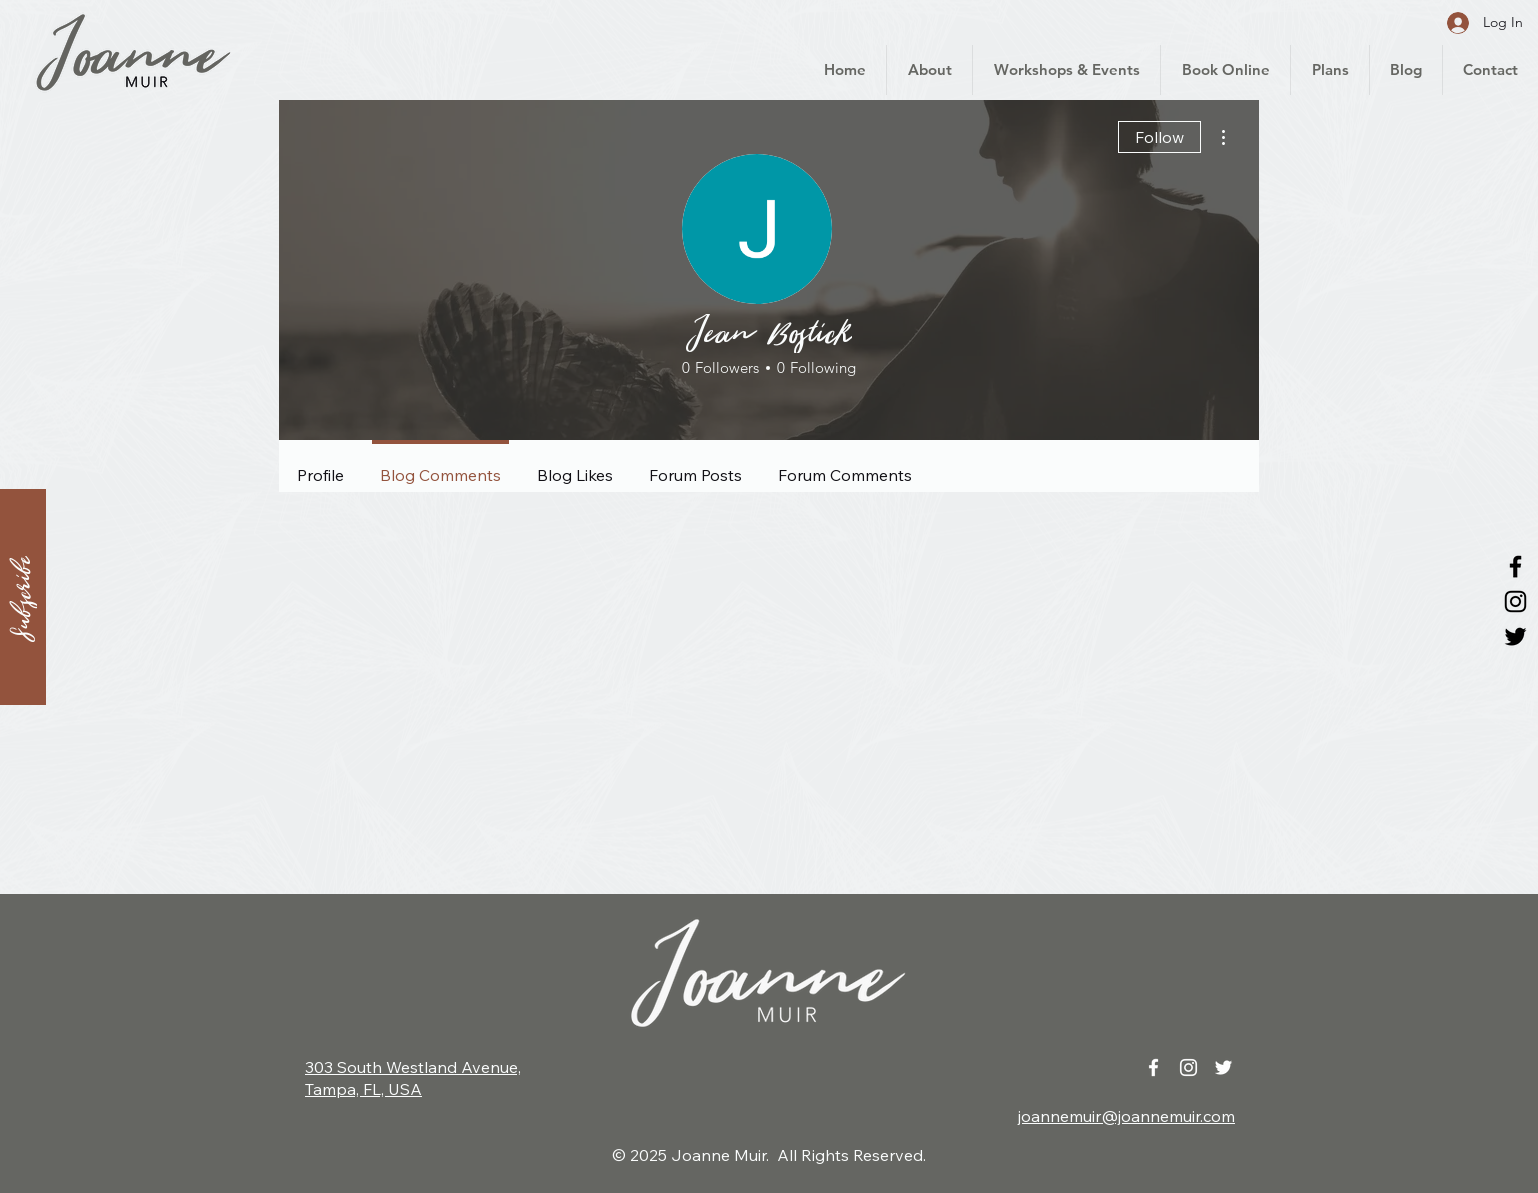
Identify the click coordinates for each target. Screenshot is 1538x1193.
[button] (23, 597)
